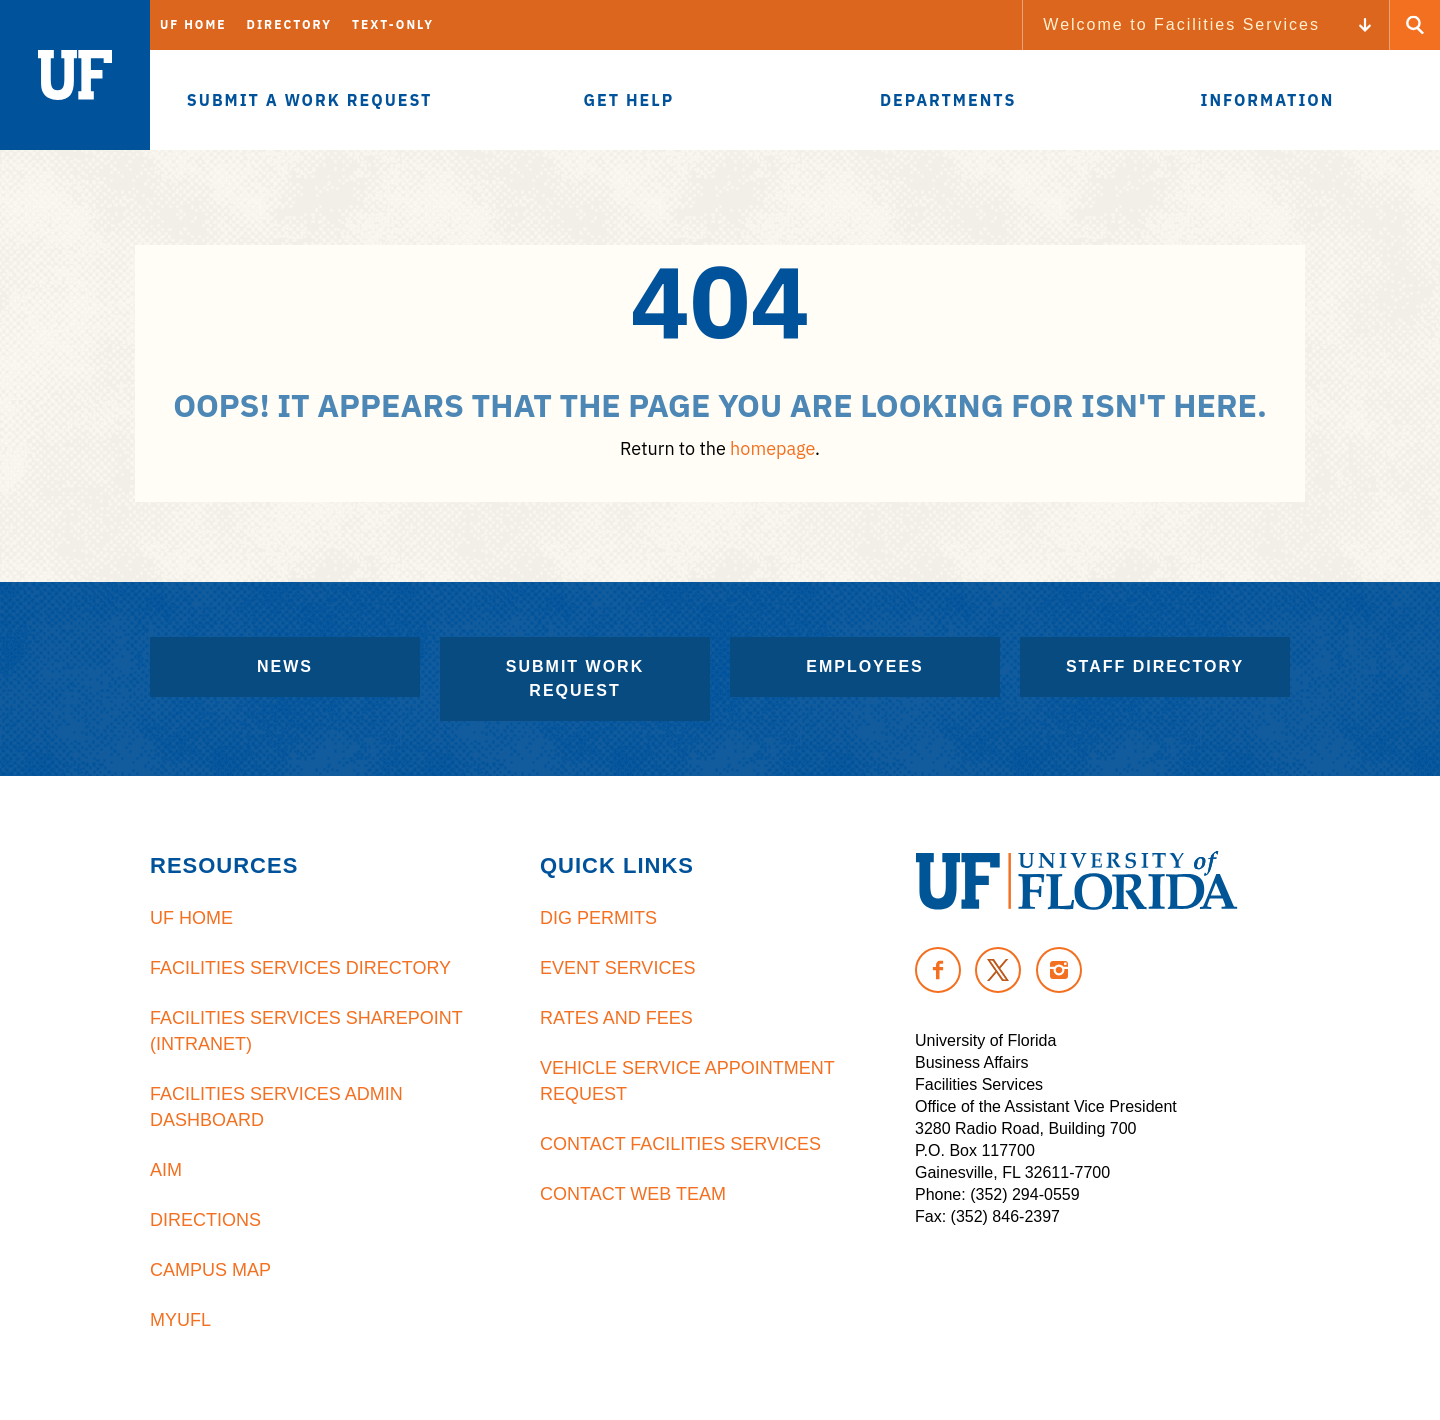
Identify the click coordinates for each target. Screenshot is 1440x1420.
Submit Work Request (575, 678)
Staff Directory (1155, 666)
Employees (865, 666)
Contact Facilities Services (680, 1144)
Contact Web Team (633, 1194)
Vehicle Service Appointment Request (687, 1081)
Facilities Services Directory (300, 968)
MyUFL (180, 1320)
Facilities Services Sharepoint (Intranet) (306, 1031)
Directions (205, 1220)
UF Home (193, 24)
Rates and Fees (616, 1018)
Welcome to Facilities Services (1181, 24)
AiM (166, 1170)
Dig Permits (598, 918)
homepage (772, 448)
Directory (289, 24)
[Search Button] (1415, 25)
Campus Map (210, 1270)
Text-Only (393, 24)
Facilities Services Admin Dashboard (276, 1107)
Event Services (617, 968)
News (285, 666)
